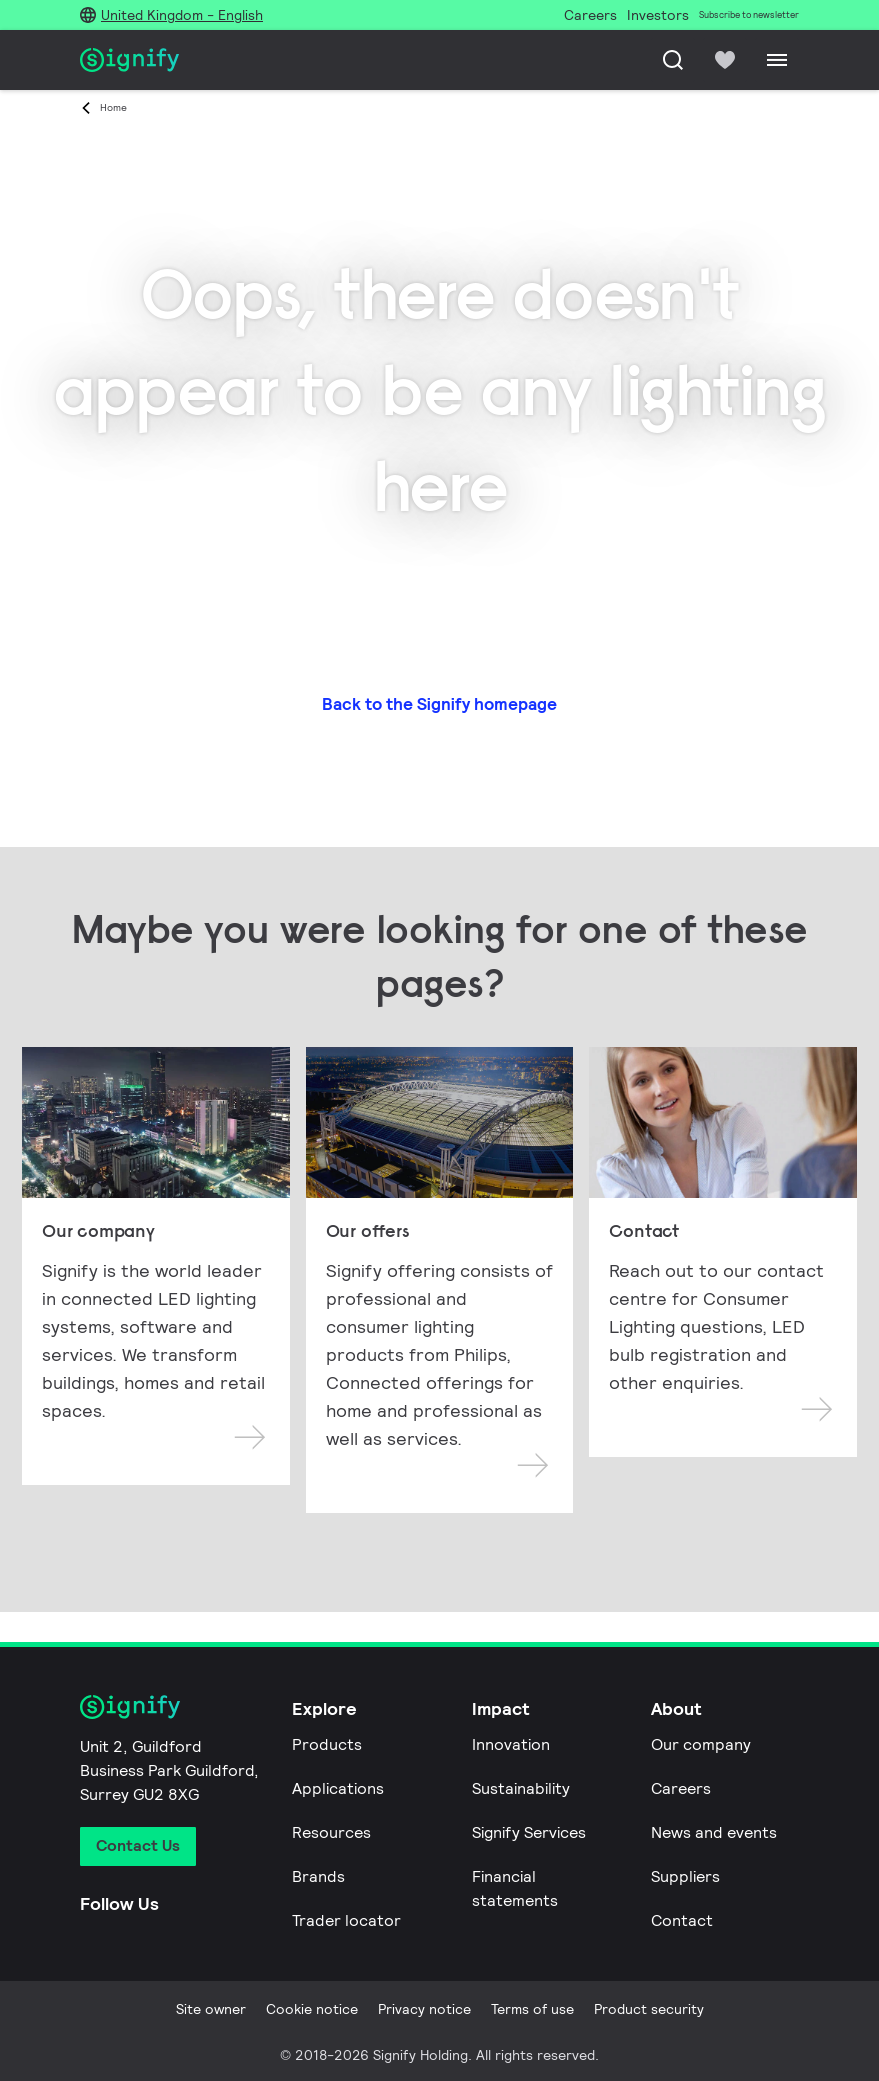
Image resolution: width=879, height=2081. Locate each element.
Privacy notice (424, 2009)
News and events (714, 1832)
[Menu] (777, 60)
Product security (649, 2009)
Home (113, 107)
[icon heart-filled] (725, 60)
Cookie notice (312, 2009)
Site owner (211, 2009)
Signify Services (529, 1832)
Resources (331, 1832)
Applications (338, 1788)
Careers (681, 1788)
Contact (682, 1920)
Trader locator (346, 1920)
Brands (318, 1876)
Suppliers (685, 1876)
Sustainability (521, 1788)
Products (327, 1744)
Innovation (511, 1744)
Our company (701, 1744)
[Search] (673, 60)
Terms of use (532, 2009)
